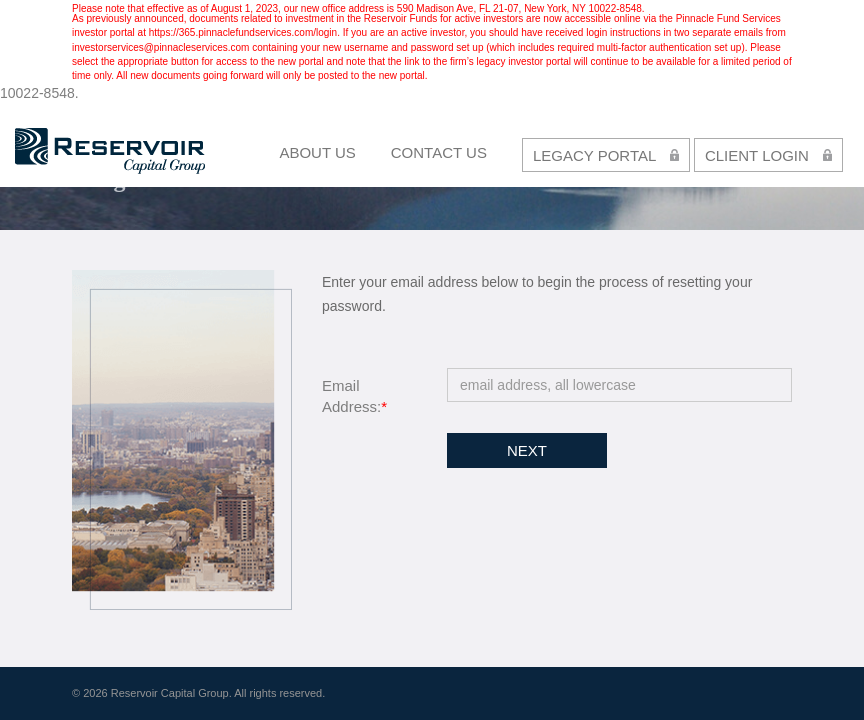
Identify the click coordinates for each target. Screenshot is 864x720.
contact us (439, 152)
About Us (317, 152)
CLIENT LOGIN (768, 154)
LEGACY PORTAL (606, 154)
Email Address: (354, 396)
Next (527, 450)
